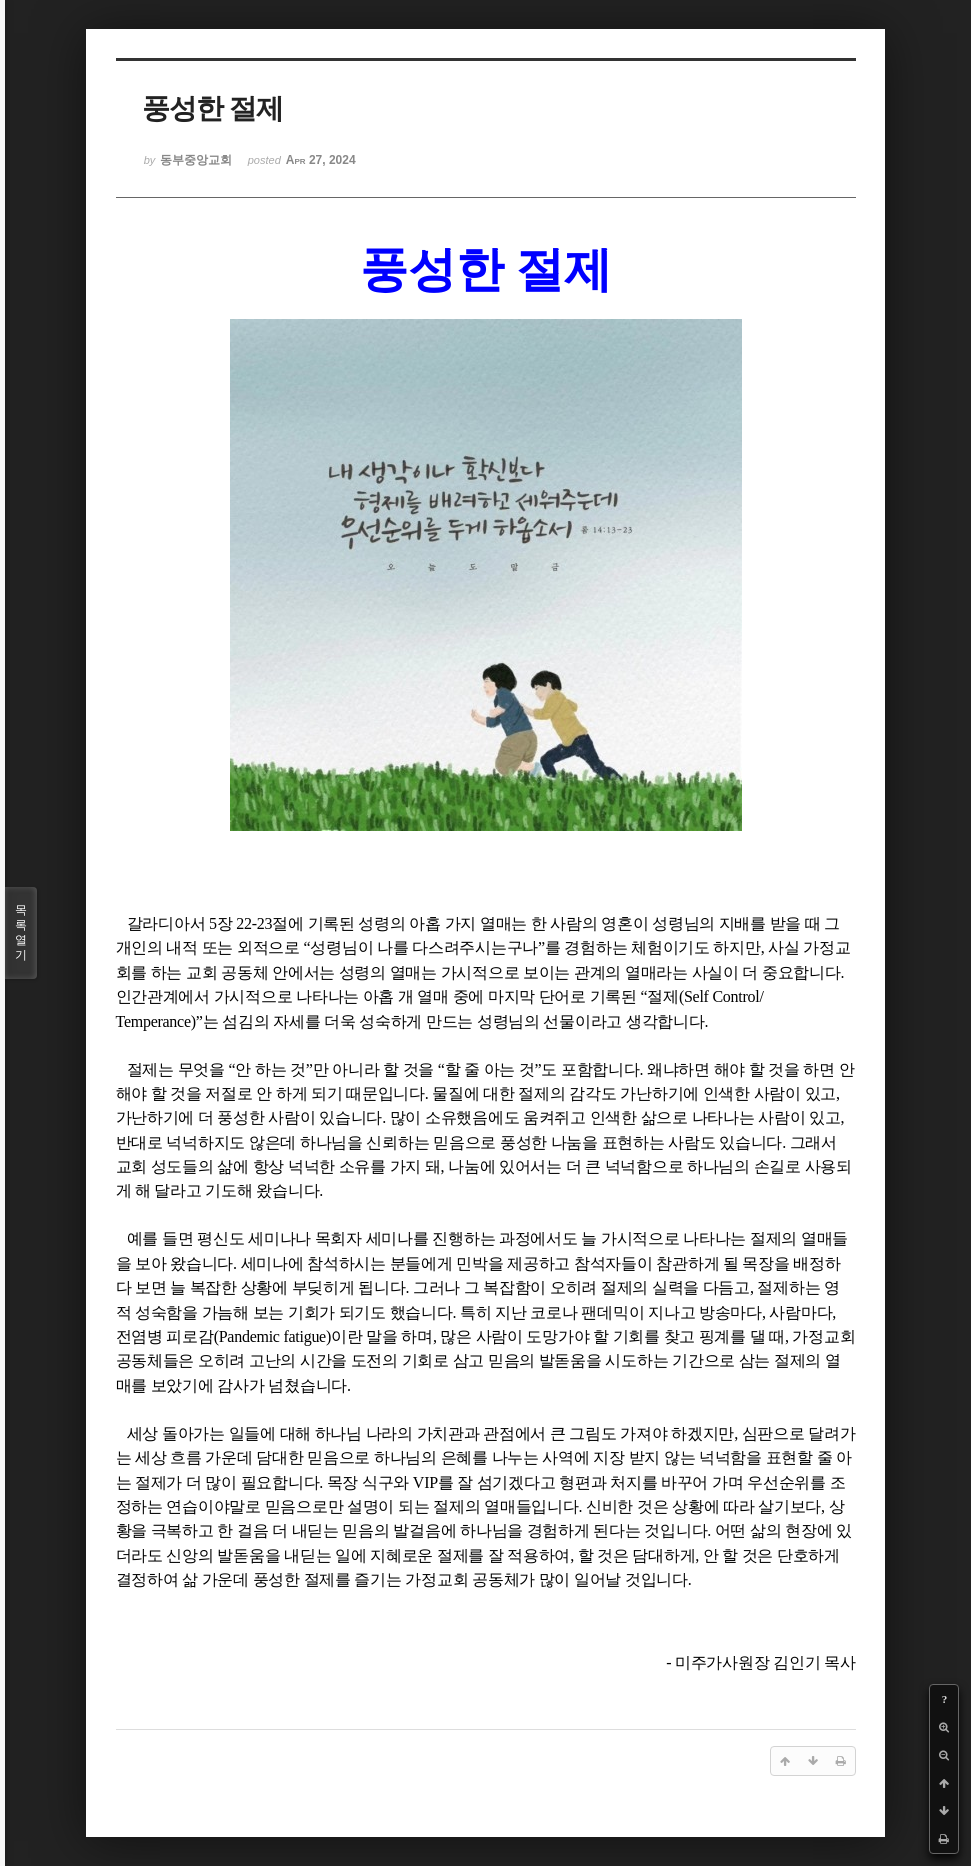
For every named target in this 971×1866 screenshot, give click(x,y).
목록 (21, 933)
